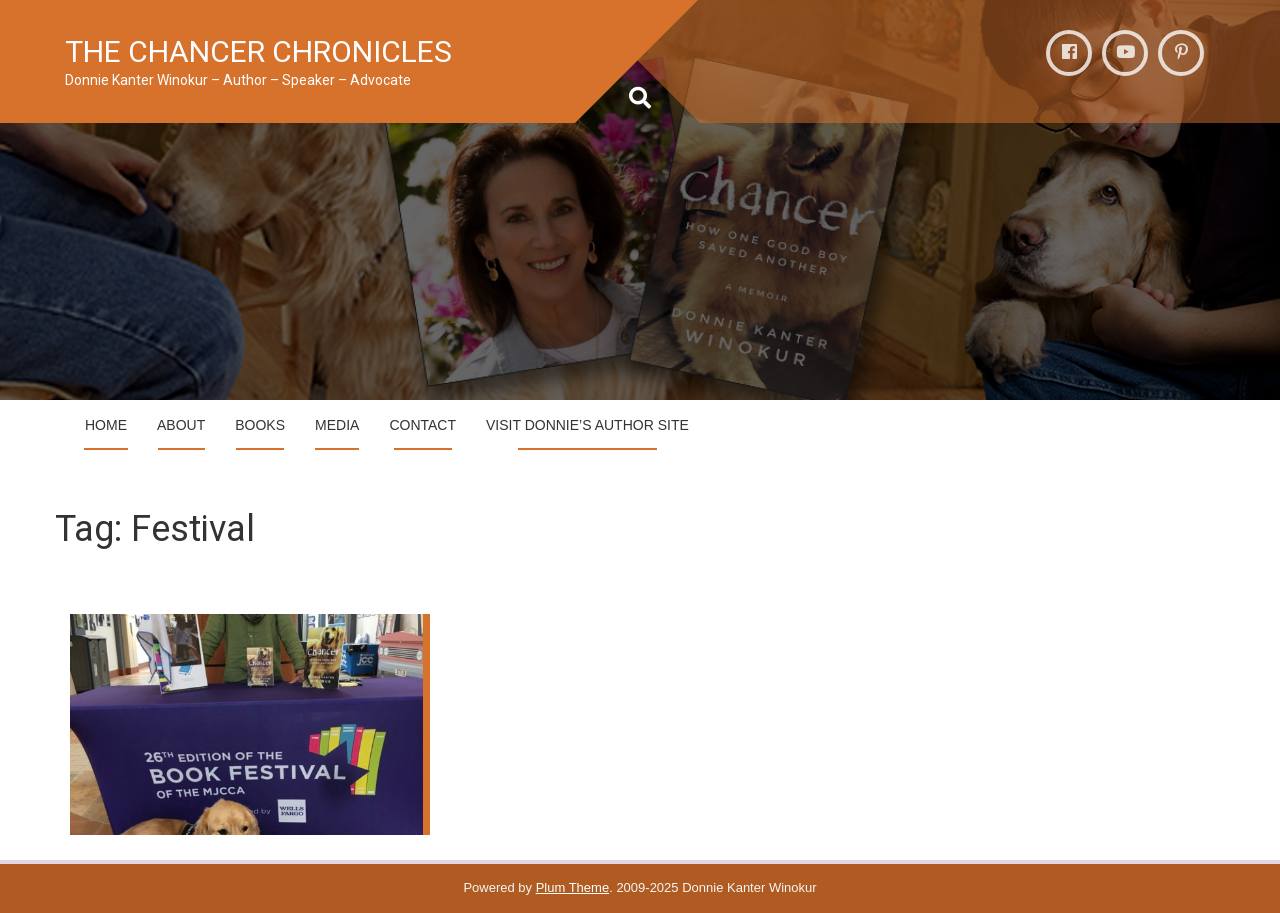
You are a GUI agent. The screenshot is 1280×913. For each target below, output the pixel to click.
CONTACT (422, 425)
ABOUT (181, 425)
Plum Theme (572, 887)
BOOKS (260, 425)
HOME (106, 425)
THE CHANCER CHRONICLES (258, 51)
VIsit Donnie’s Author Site (587, 425)
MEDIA (337, 425)
